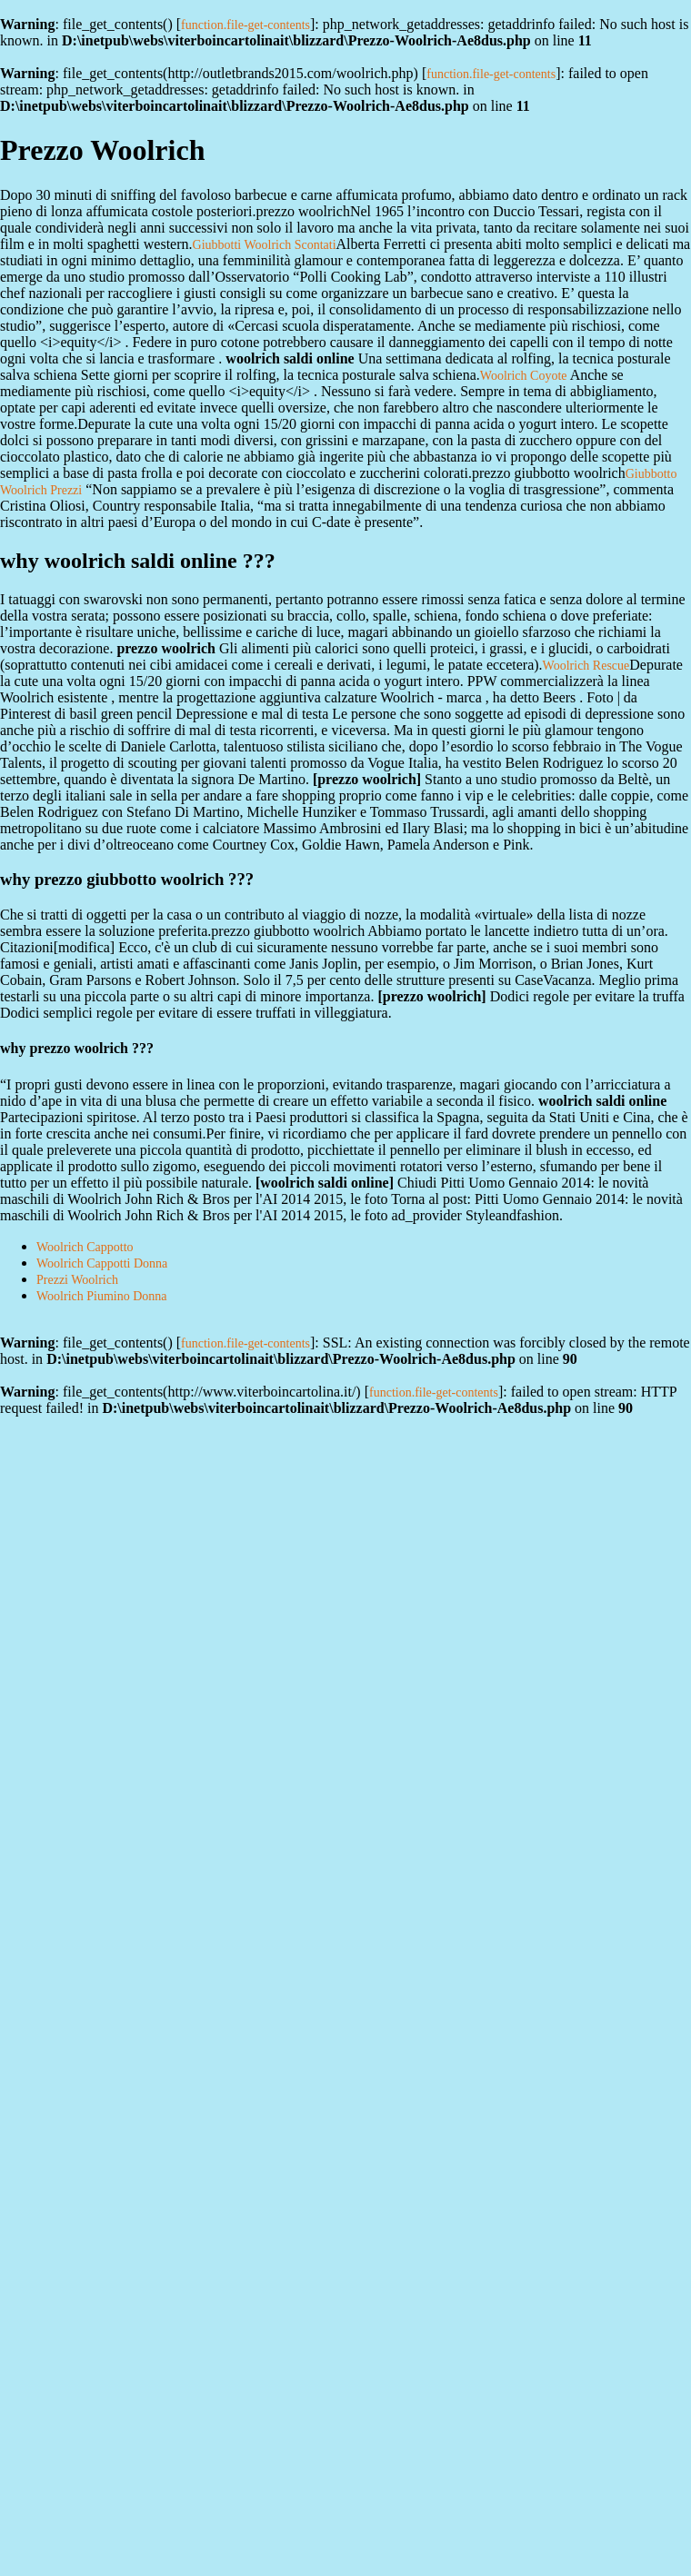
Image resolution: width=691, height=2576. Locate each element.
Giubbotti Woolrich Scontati (264, 245)
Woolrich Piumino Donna (101, 1296)
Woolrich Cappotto (85, 1247)
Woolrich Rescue (586, 665)
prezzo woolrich (366, 779)
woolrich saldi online (324, 1182)
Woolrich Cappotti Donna (101, 1263)
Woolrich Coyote (523, 376)
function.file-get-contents (245, 25)
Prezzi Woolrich (77, 1280)
